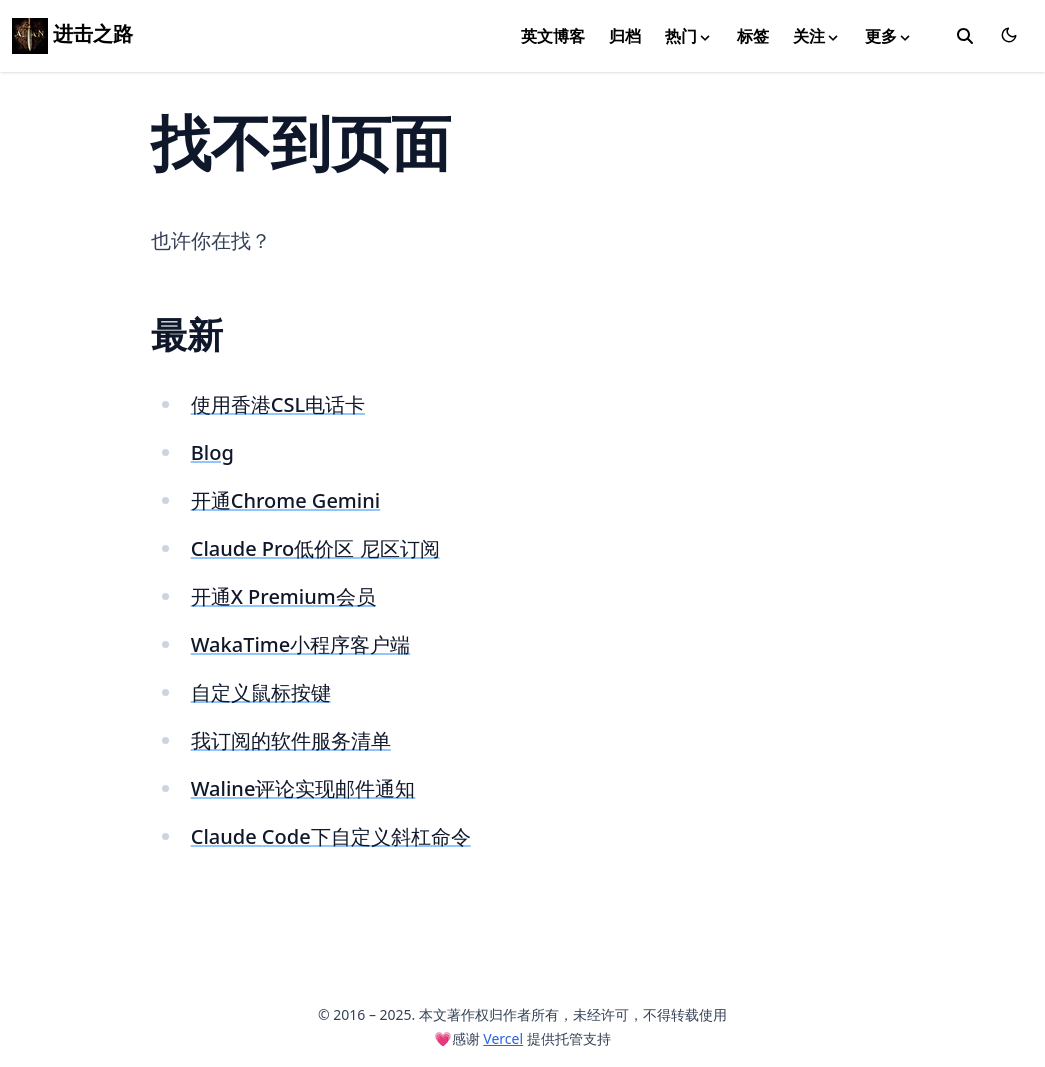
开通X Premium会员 (283, 596)
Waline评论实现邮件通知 (303, 788)
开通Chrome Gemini (285, 500)
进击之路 (72, 33)
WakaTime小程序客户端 (301, 644)
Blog (212, 452)
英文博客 (553, 36)
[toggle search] (965, 36)
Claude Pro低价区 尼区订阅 (315, 548)
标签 (753, 36)
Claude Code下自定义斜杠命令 (331, 836)
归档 (625, 36)
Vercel (503, 1038)
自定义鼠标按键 (261, 692)
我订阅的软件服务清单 (291, 740)
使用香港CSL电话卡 (278, 404)
